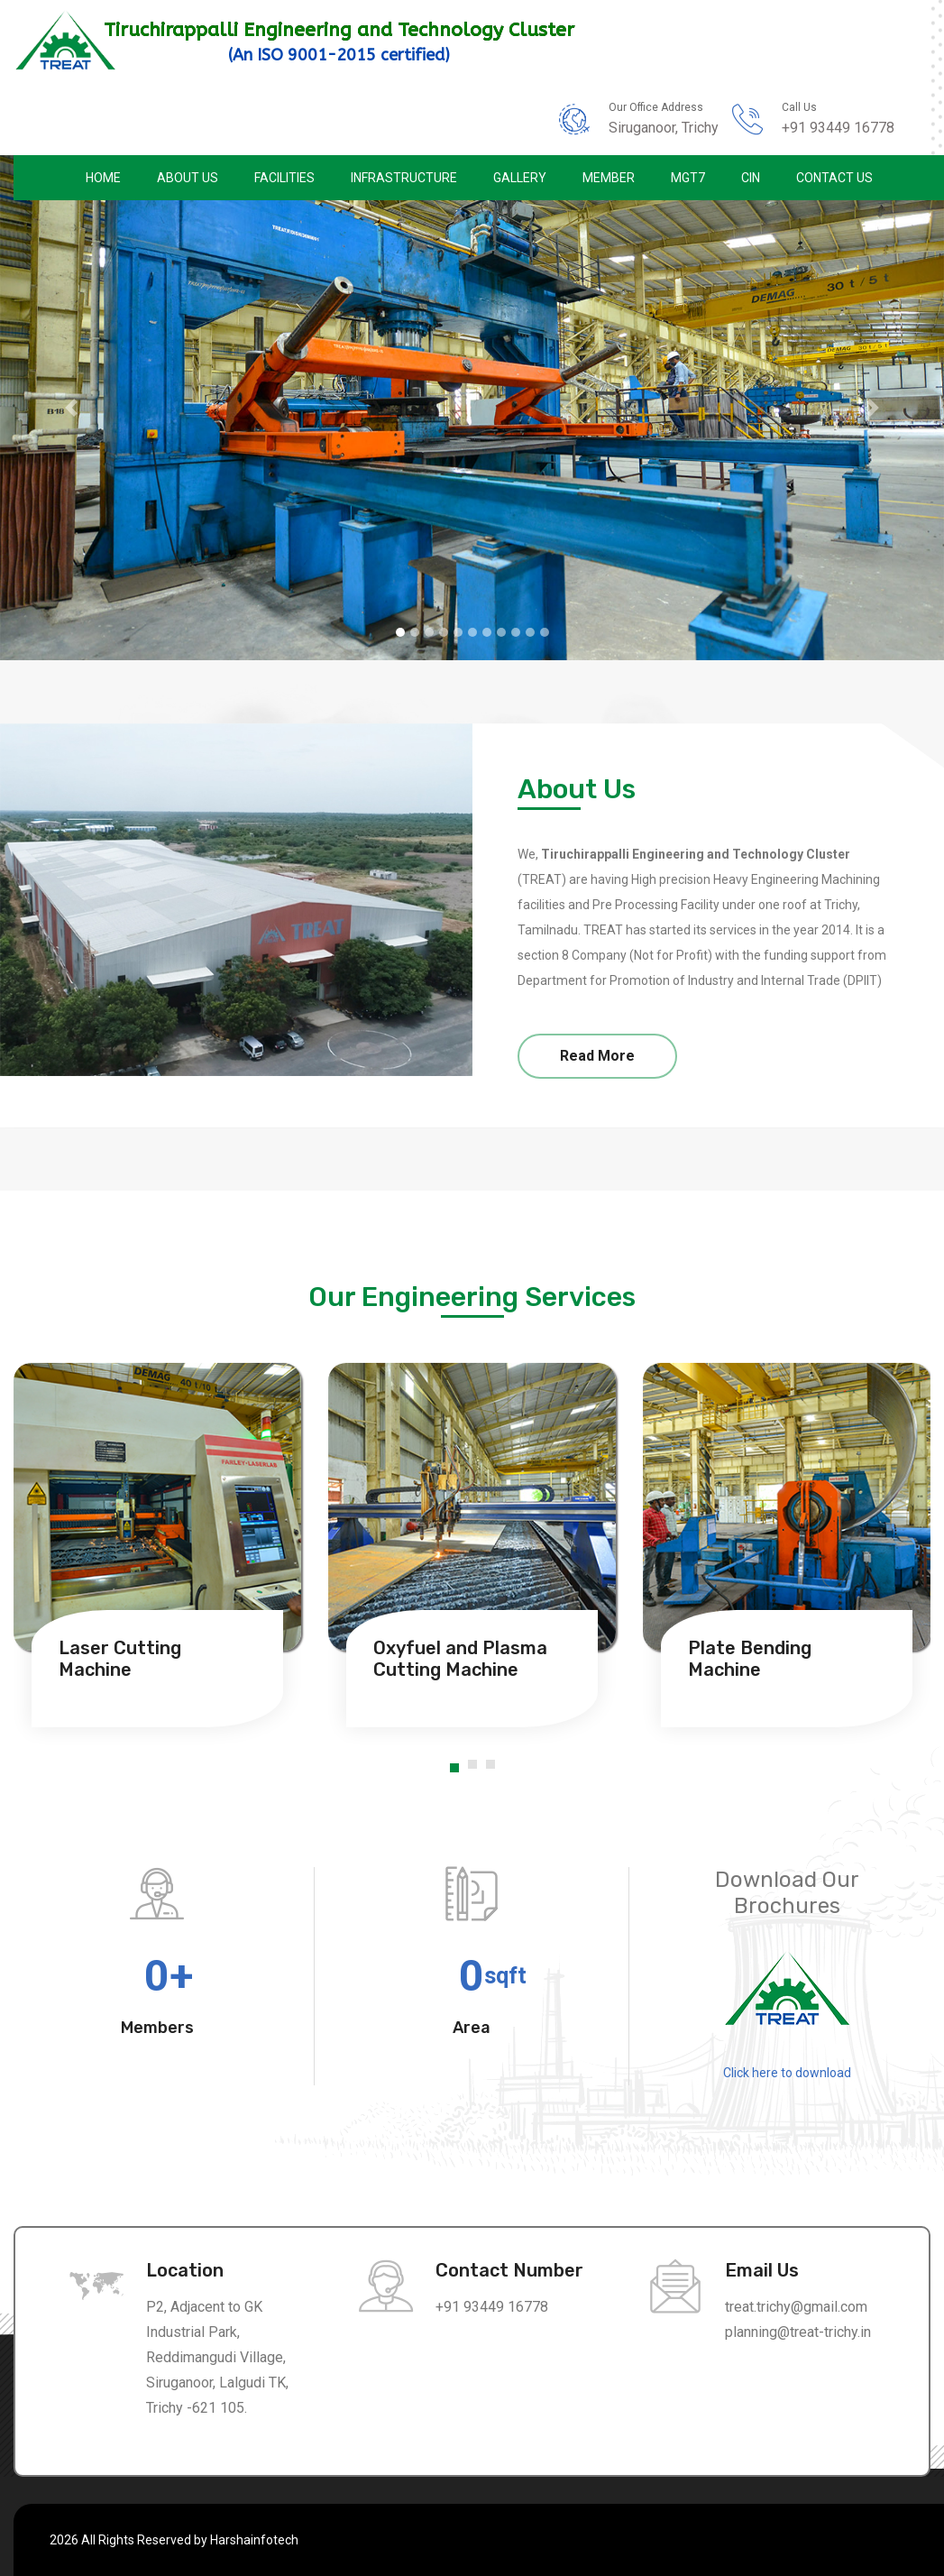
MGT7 (688, 177)
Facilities (284, 177)
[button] (71, 407)
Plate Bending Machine (749, 1658)
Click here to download (787, 2072)
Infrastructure (404, 177)
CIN (750, 177)
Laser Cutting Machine (120, 1658)
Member (608, 177)
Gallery (519, 177)
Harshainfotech (254, 2540)
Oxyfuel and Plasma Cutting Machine (460, 1658)
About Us (187, 177)
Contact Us (834, 177)
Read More (597, 1055)
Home (103, 177)
